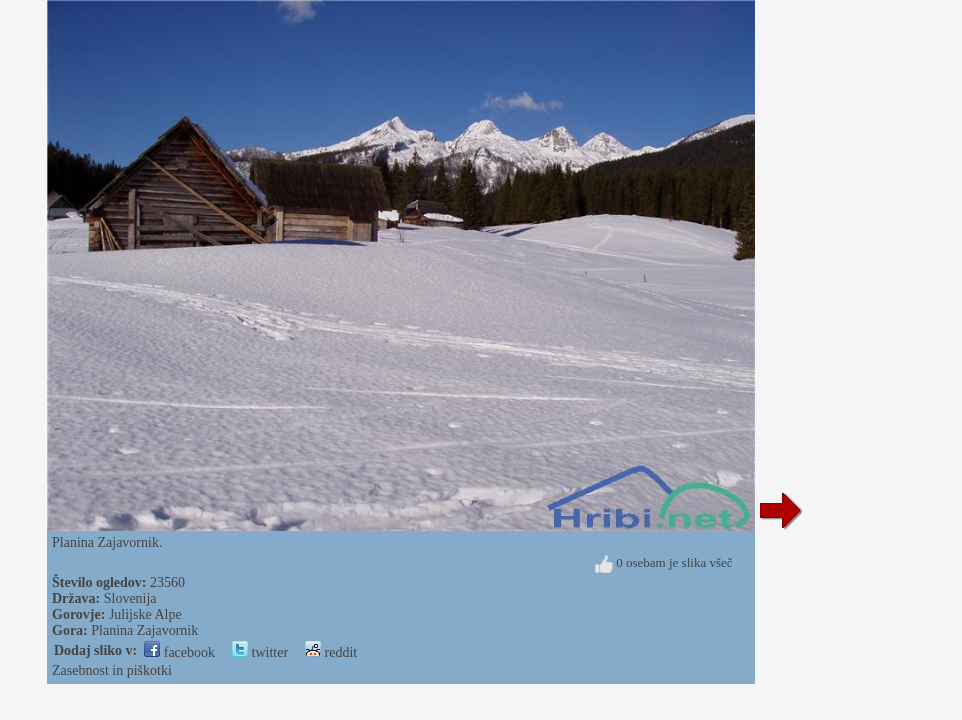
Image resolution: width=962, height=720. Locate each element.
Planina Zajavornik (144, 630)
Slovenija (130, 598)
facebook (179, 652)
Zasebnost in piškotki (112, 670)
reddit (331, 652)
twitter (260, 652)
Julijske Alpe (145, 614)
